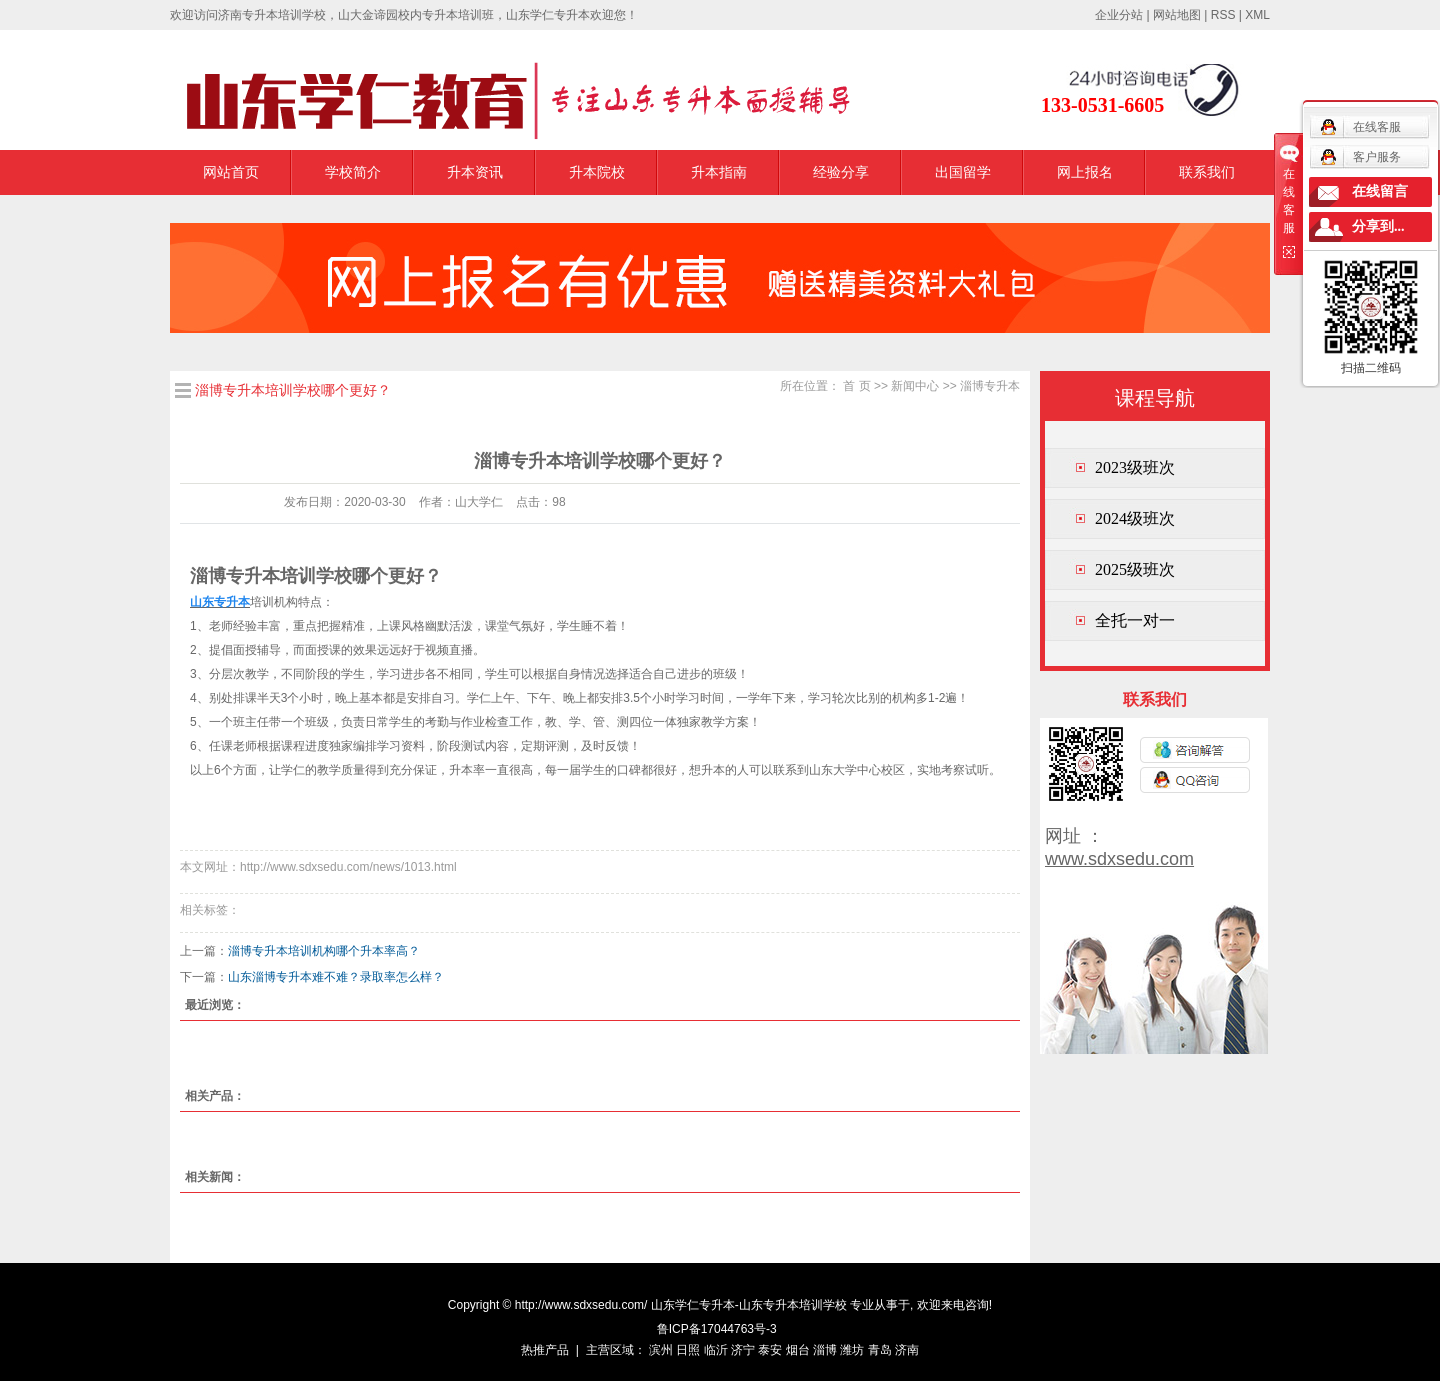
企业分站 (1119, 15)
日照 (688, 1350)
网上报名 (1085, 172)
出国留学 (963, 172)
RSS (1223, 15)
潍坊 (852, 1350)
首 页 (856, 386)
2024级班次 (1135, 518)
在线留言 (1380, 191)
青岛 (880, 1350)
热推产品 (545, 1350)
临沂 (716, 1350)
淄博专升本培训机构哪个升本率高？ (324, 951)
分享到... (1378, 226)
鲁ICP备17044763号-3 (717, 1329)
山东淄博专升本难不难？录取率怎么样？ (336, 977)
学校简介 (353, 172)
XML (1257, 15)
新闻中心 (915, 386)
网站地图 (1177, 15)
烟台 (798, 1350)
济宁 (743, 1350)
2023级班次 (1135, 467)
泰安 (770, 1350)
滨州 (661, 1350)
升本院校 (597, 172)
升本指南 (719, 172)
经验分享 (841, 172)
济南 (907, 1350)
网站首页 (231, 172)
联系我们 (1207, 172)
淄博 (825, 1350)
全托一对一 (1135, 620)
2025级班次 (1135, 569)
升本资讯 (475, 172)
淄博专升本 (990, 386)
